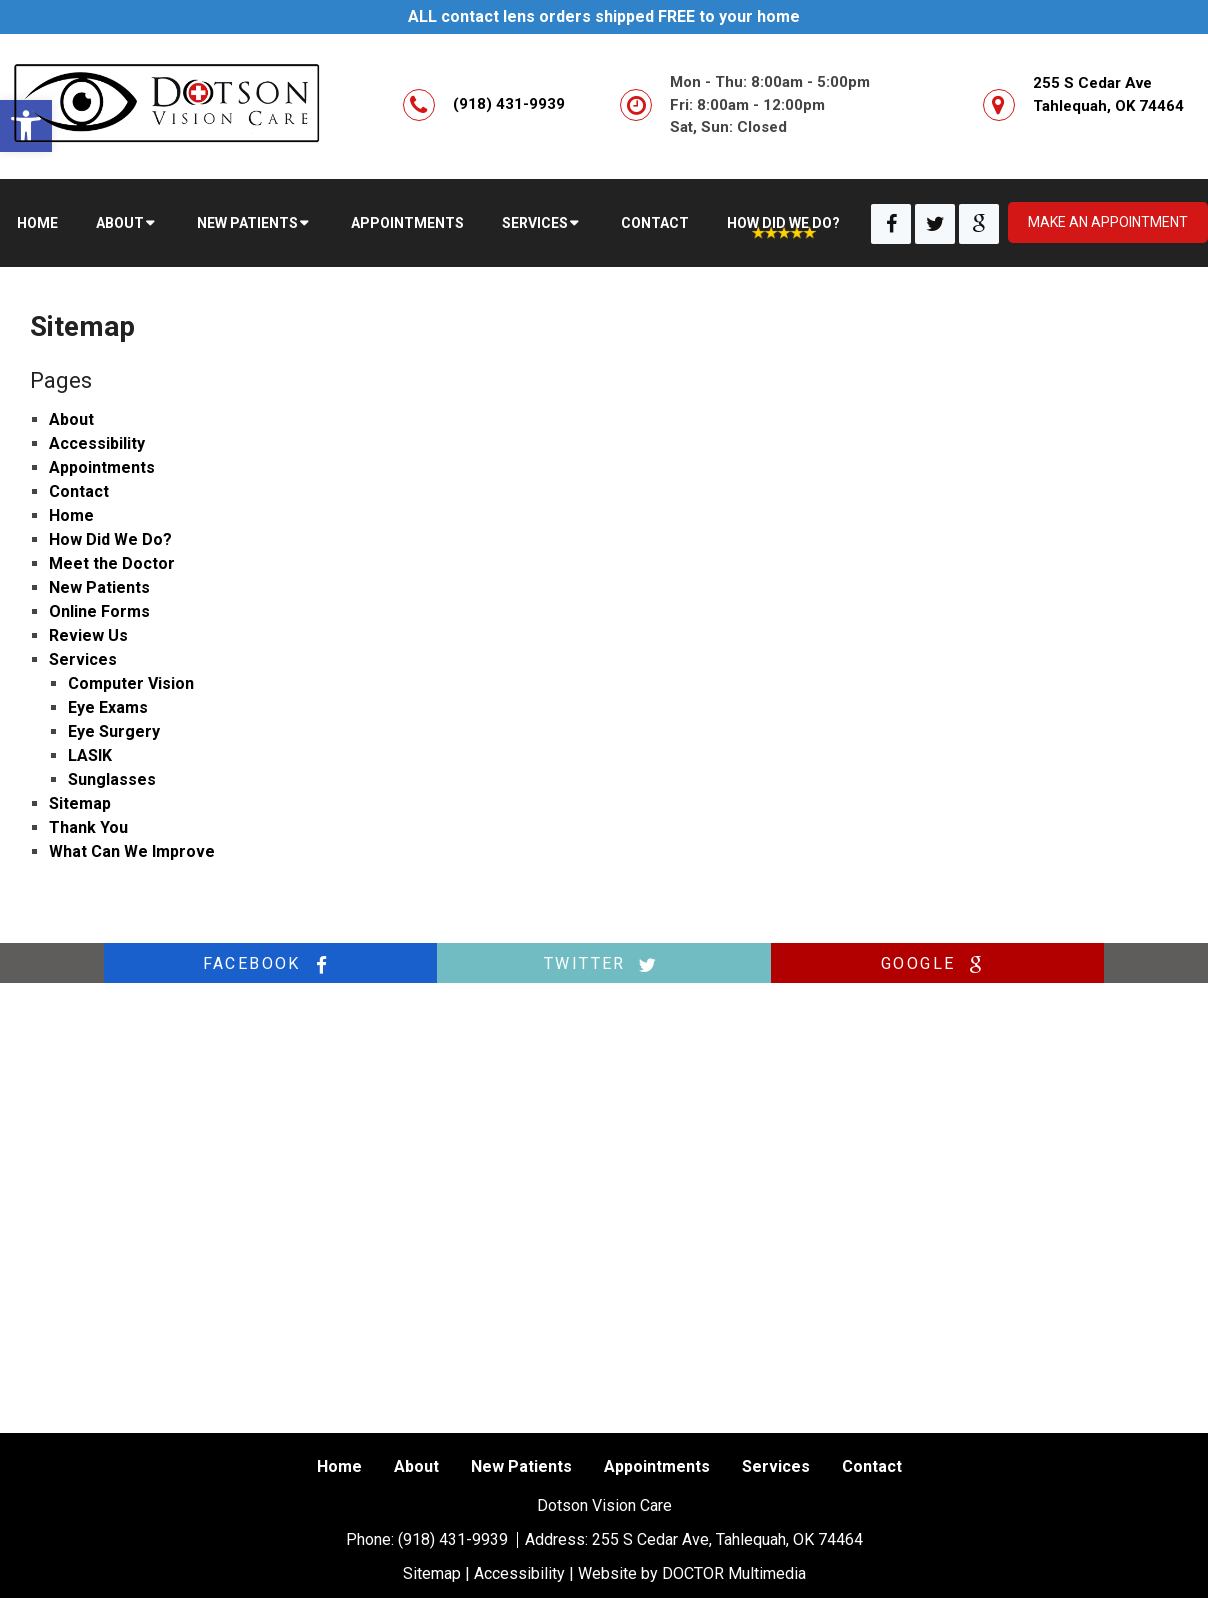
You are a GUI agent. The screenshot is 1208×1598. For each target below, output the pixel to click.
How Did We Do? (783, 223)
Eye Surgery (114, 731)
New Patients (247, 223)
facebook (271, 964)
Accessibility (97, 443)
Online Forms (99, 611)
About (120, 223)
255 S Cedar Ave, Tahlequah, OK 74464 (727, 1539)
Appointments (407, 223)
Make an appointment (1108, 222)
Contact (655, 223)
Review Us (88, 635)
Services (535, 223)
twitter (604, 964)
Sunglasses (112, 779)
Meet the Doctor (112, 563)
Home (37, 223)
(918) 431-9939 (509, 104)
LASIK (90, 755)
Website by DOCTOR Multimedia (692, 1573)
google (937, 964)
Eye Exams (108, 707)
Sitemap (80, 803)
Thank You (88, 827)
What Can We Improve (132, 851)
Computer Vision (131, 683)
